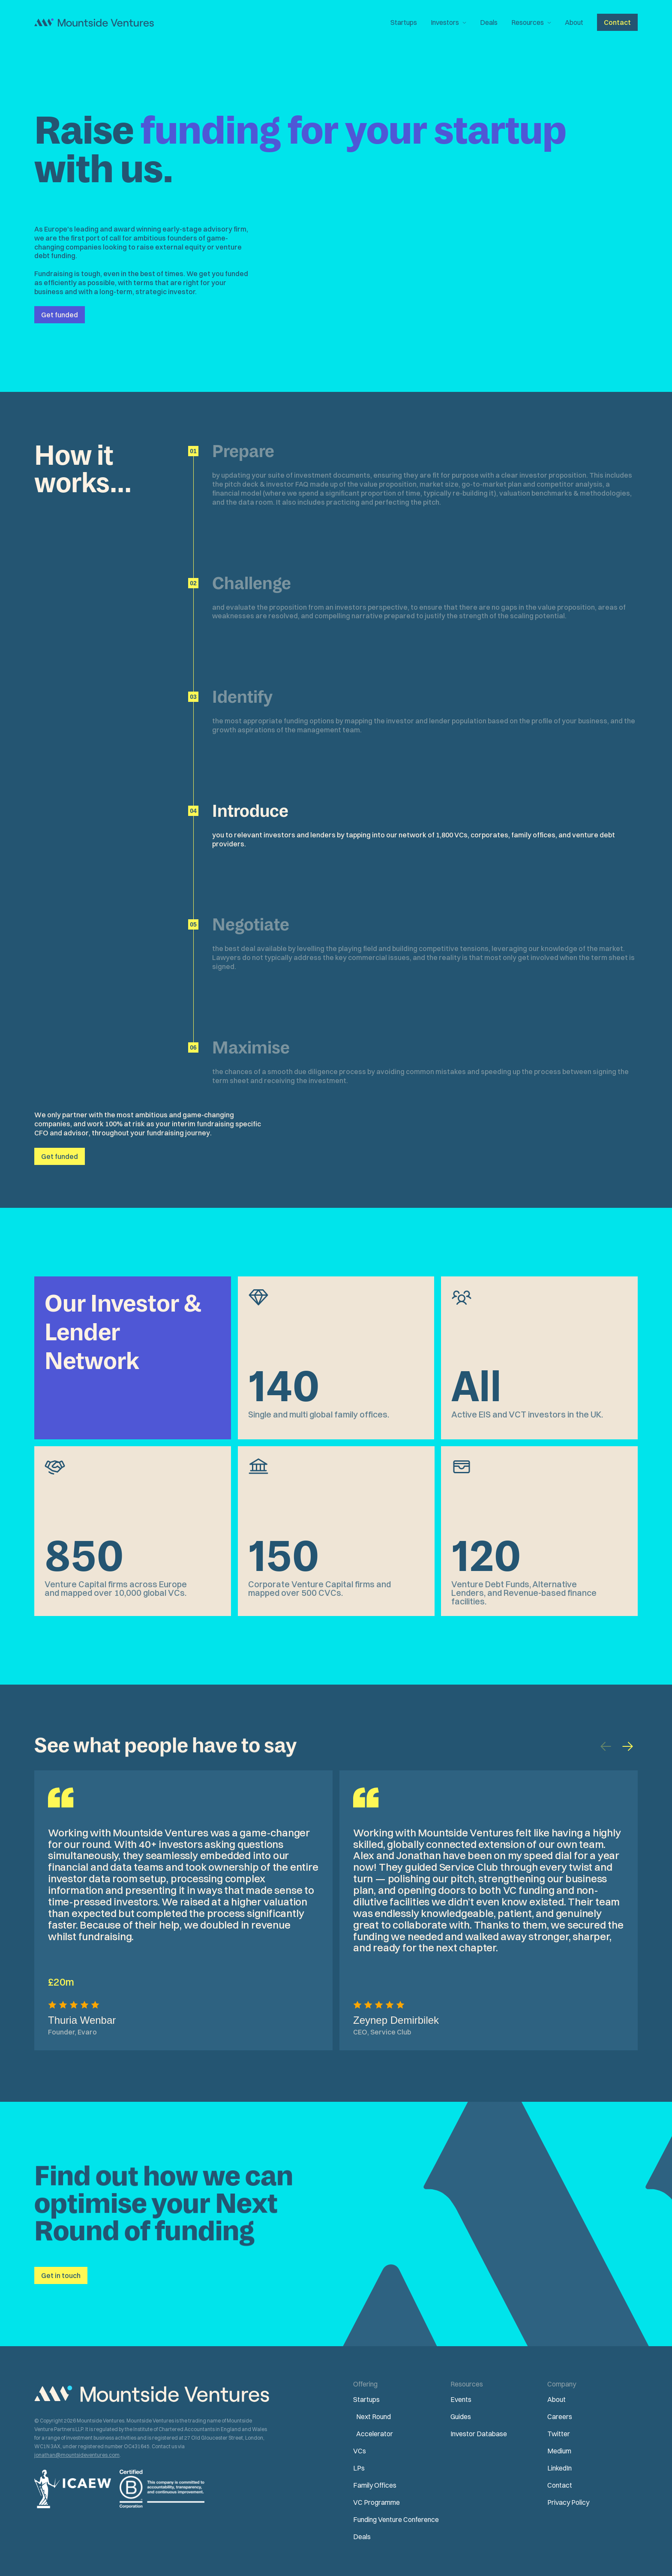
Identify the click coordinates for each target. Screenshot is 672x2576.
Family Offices (374, 2485)
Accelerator (374, 2433)
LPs (359, 2468)
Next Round (373, 2416)
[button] (448, 22)
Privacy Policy (568, 2502)
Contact (559, 2485)
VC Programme (376, 2502)
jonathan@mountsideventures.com (77, 2455)
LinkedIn (559, 2468)
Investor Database (478, 2433)
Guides (460, 2416)
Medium (559, 2451)
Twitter (558, 2433)
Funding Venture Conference (396, 2519)
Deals (489, 22)
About (574, 22)
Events (460, 2399)
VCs (359, 2451)
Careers (559, 2416)
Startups (403, 22)
